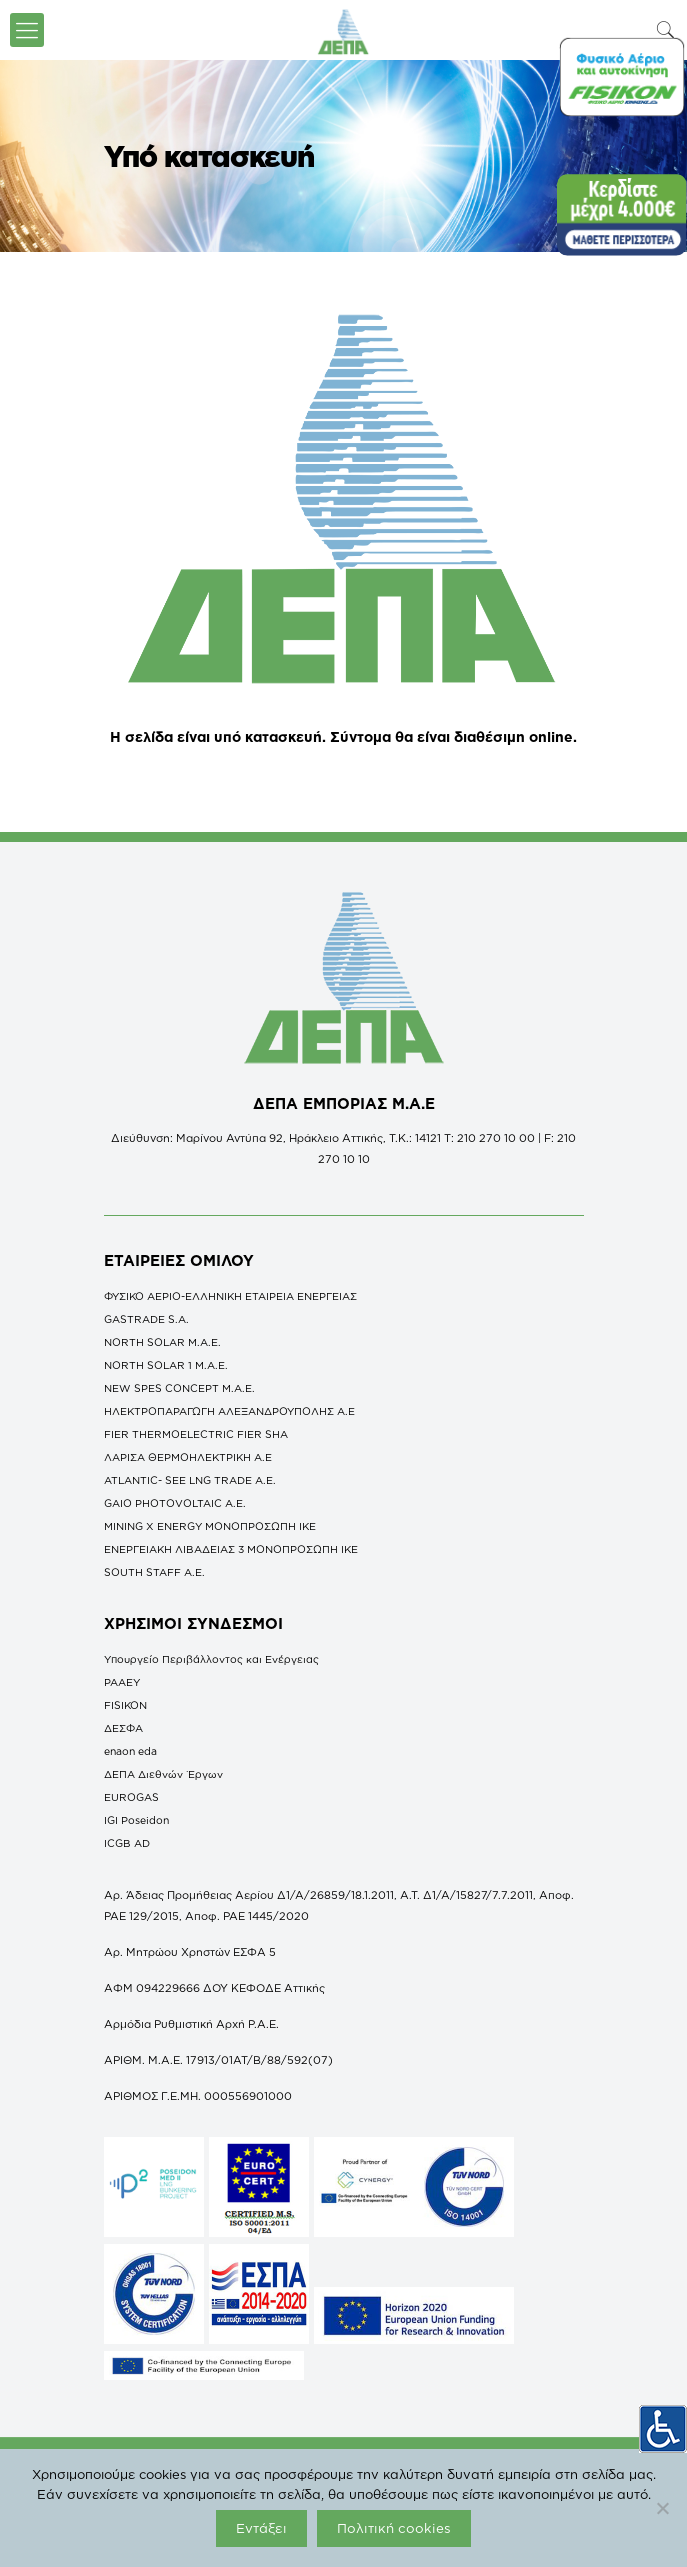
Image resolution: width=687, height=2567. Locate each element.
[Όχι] (662, 2508)
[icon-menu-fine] (27, 30)
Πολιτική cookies (394, 2528)
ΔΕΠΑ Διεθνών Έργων (163, 1774)
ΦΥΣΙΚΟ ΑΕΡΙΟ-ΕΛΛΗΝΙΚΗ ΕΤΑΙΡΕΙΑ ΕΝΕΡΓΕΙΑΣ (230, 1296)
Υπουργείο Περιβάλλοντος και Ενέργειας (211, 1659)
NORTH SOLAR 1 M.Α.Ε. (166, 1365)
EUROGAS (131, 1797)
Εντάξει (261, 2528)
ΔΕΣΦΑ (123, 1728)
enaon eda (130, 1751)
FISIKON (125, 1705)
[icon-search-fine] (666, 29)
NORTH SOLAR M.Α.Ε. (162, 1342)
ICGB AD (127, 1843)
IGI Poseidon (136, 1820)
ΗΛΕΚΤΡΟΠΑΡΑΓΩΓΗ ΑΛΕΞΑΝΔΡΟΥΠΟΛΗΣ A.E (229, 1411)
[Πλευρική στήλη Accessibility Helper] (663, 2428)
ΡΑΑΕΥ (122, 1682)
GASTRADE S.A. (146, 1319)
